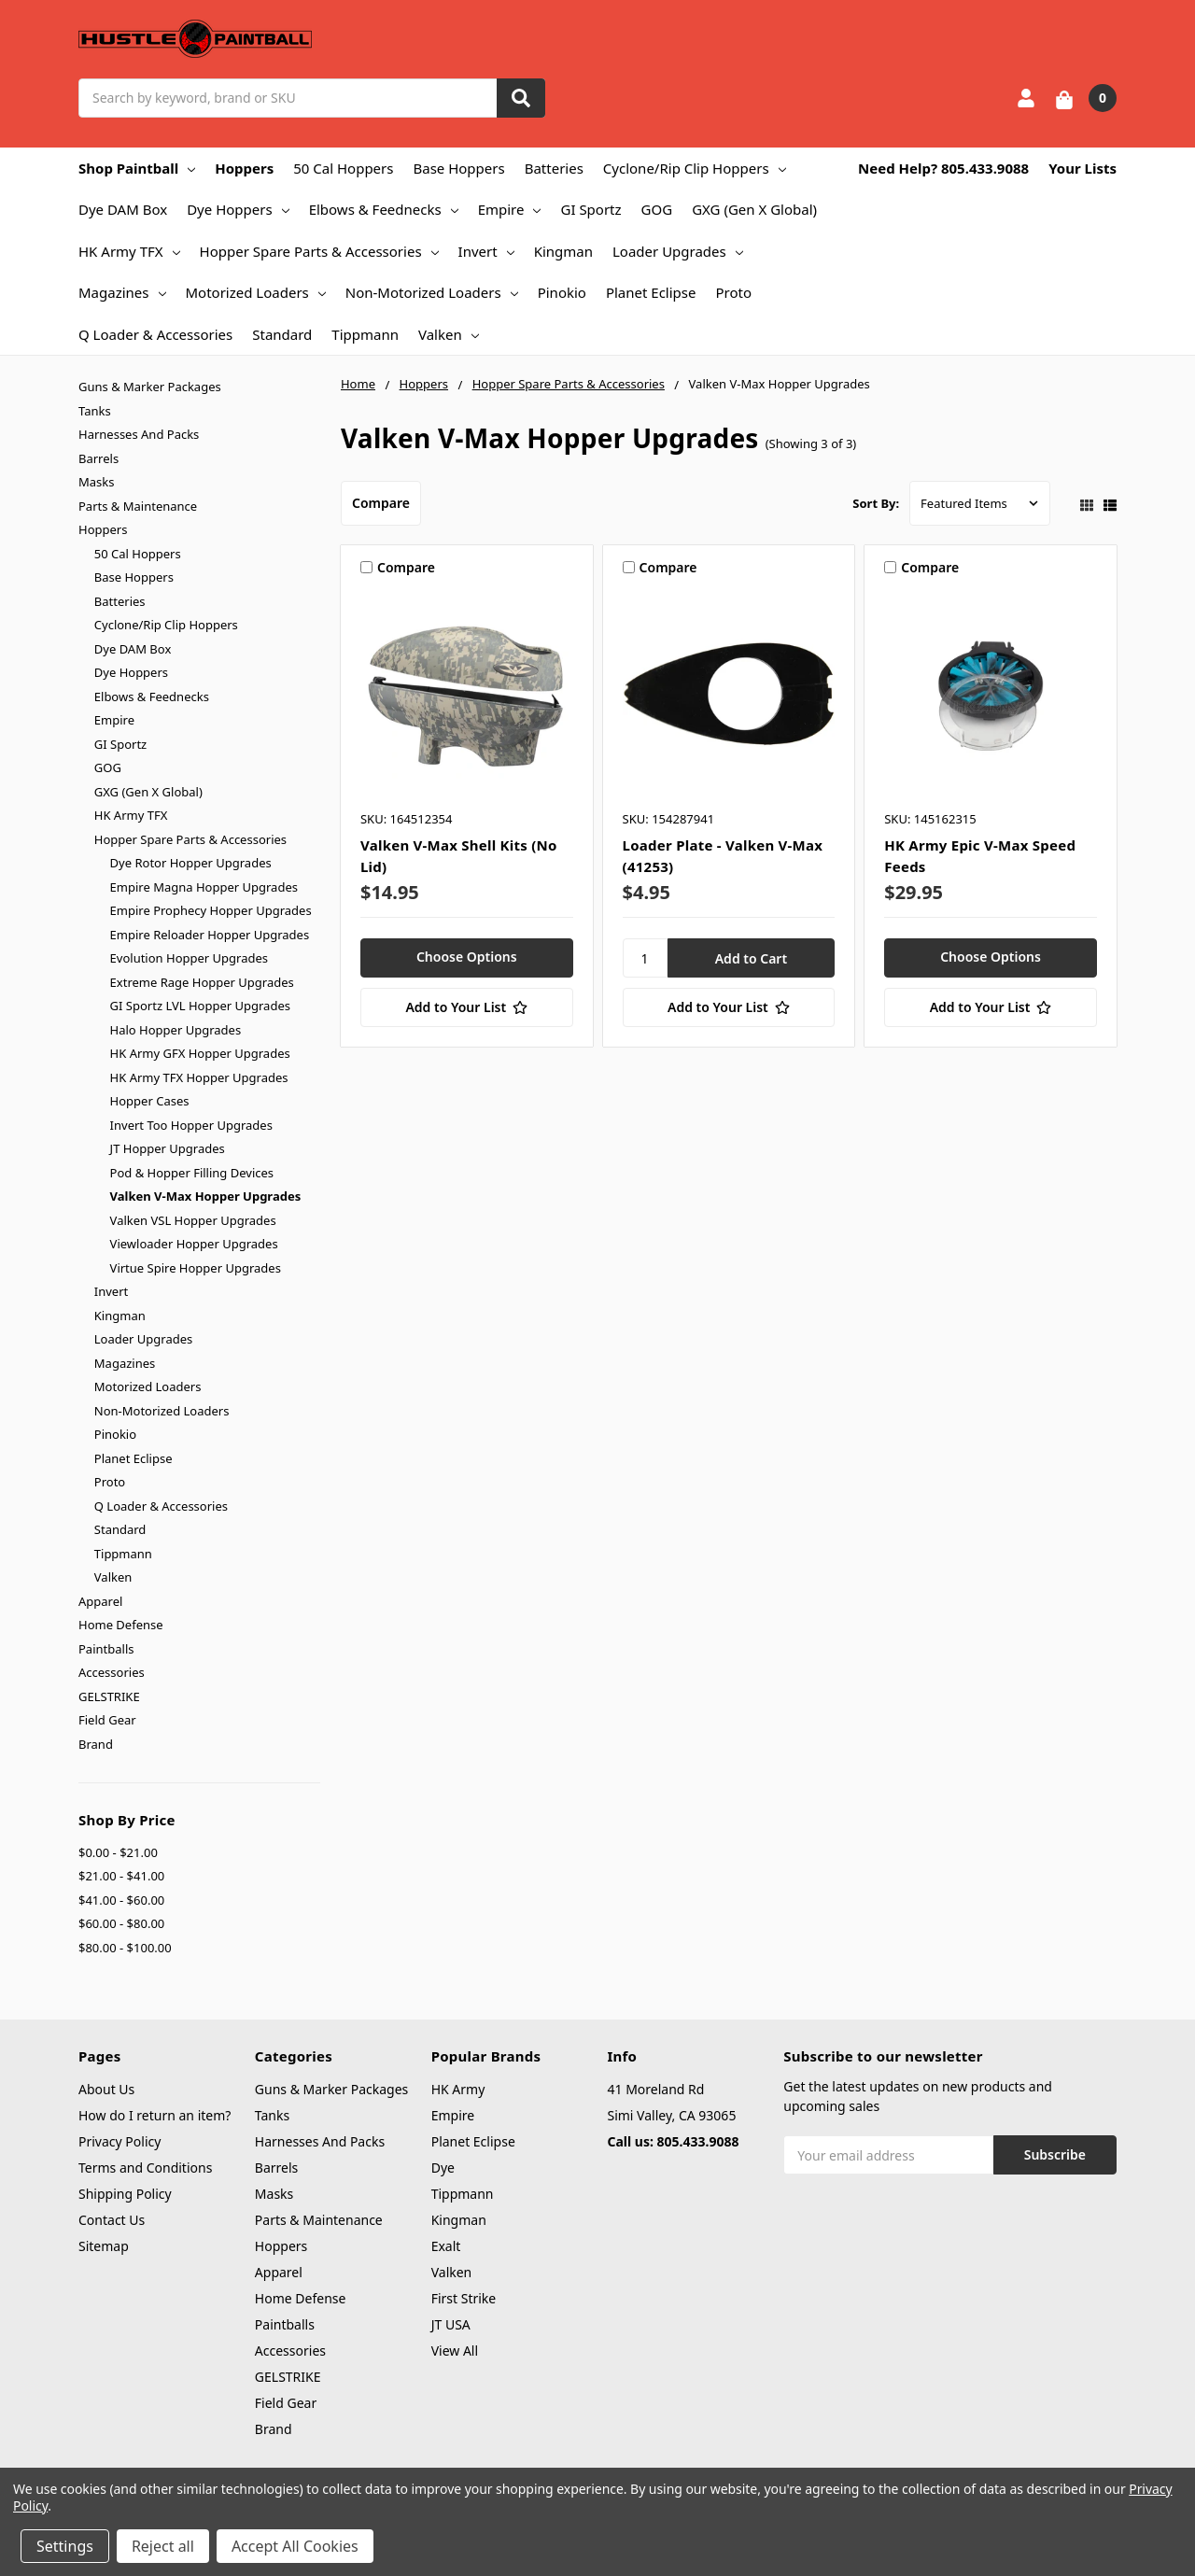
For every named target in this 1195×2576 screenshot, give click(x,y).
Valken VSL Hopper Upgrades (193, 1220)
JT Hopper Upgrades (167, 1148)
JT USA (451, 2324)
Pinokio (562, 292)
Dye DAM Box (122, 209)
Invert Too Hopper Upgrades (191, 1125)
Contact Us (111, 2220)
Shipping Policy (125, 2194)
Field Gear (107, 1719)
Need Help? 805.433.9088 (943, 168)
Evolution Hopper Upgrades (189, 958)
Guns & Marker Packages (149, 386)
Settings (64, 2546)
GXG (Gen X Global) (754, 209)
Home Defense (120, 1624)
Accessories (111, 1672)
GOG (657, 209)
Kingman (563, 251)
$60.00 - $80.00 (121, 1923)
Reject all (163, 2546)
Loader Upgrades (677, 251)
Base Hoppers (458, 168)
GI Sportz (590, 209)
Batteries (554, 168)
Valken (448, 334)
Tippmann (365, 334)
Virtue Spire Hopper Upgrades (195, 1268)
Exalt (446, 2246)
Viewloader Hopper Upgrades (194, 1243)
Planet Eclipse (651, 292)
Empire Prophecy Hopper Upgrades (211, 910)
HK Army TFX (129, 251)
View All (454, 2350)
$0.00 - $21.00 (118, 1852)
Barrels (98, 458)
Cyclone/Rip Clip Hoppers (694, 168)
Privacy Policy (119, 2141)
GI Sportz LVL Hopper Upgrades (200, 1005)
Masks (96, 481)
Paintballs (106, 1648)
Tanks (94, 410)
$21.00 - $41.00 (121, 1875)
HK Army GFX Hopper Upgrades (200, 1053)
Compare (381, 503)
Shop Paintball (136, 168)
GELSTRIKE (109, 1696)
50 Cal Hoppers (343, 168)
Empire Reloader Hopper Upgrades (210, 934)
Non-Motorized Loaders (431, 292)
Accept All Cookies (295, 2546)
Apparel (100, 1601)
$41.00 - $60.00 (121, 1900)
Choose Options (466, 956)
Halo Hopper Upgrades (176, 1029)
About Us (106, 2089)
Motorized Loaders (256, 292)
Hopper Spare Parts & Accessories (319, 251)
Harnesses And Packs (138, 434)
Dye (443, 2167)
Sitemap (103, 2246)
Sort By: (875, 503)
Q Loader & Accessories (155, 334)
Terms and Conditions (145, 2167)
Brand (95, 1744)
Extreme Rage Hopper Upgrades (202, 982)
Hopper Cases (150, 1100)
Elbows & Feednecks (383, 209)
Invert (486, 251)
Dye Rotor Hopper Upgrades (191, 862)
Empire (509, 209)
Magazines (122, 292)
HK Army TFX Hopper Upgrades (199, 1077)
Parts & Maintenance (137, 506)
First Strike (464, 2298)
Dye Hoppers (237, 209)
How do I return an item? (154, 2115)
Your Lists (1082, 168)
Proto (733, 292)
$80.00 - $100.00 (125, 1947)
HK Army (458, 2089)
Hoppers (244, 168)
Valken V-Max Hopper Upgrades (206, 1196)
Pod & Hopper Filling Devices (192, 1172)
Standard (282, 334)
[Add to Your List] (466, 1007)
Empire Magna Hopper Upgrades (204, 887)
